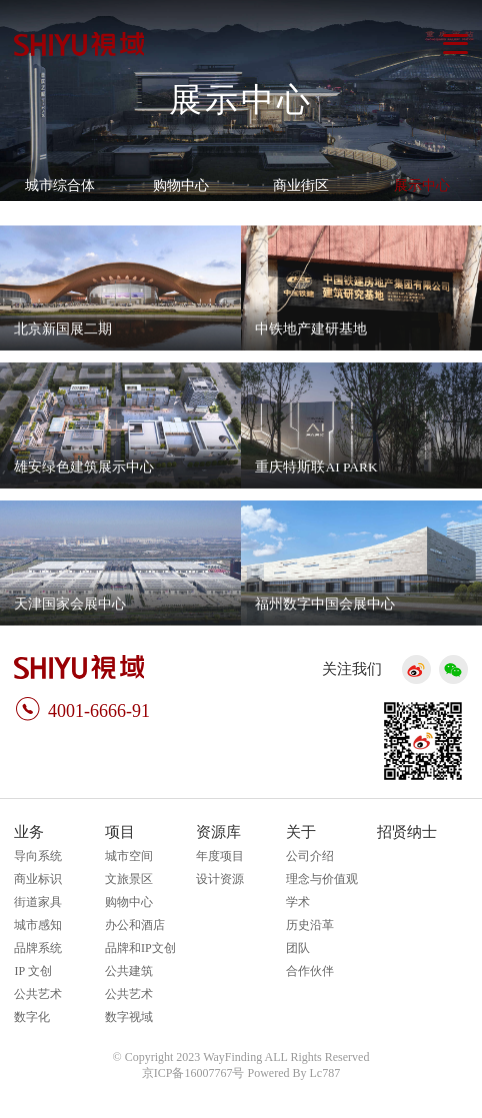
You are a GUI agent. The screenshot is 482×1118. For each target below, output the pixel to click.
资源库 (218, 832)
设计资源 (220, 879)
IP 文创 (32, 971)
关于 (301, 832)
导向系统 (38, 856)
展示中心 (422, 185)
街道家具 (38, 902)
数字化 (32, 1017)
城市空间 (129, 856)
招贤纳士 (407, 832)
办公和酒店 (135, 925)
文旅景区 (129, 879)
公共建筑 (129, 971)
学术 (298, 902)
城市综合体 (60, 185)
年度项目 (220, 856)
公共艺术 (38, 994)
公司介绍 (310, 856)
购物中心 (181, 185)
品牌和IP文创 (140, 948)
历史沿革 (310, 925)
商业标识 (38, 879)
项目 (120, 832)
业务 (29, 832)
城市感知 (38, 925)
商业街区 (301, 185)
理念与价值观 (322, 879)
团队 (298, 948)
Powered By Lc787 (294, 1073)
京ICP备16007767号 (193, 1073)
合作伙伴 (310, 971)
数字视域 (129, 1017)
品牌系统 (38, 948)
